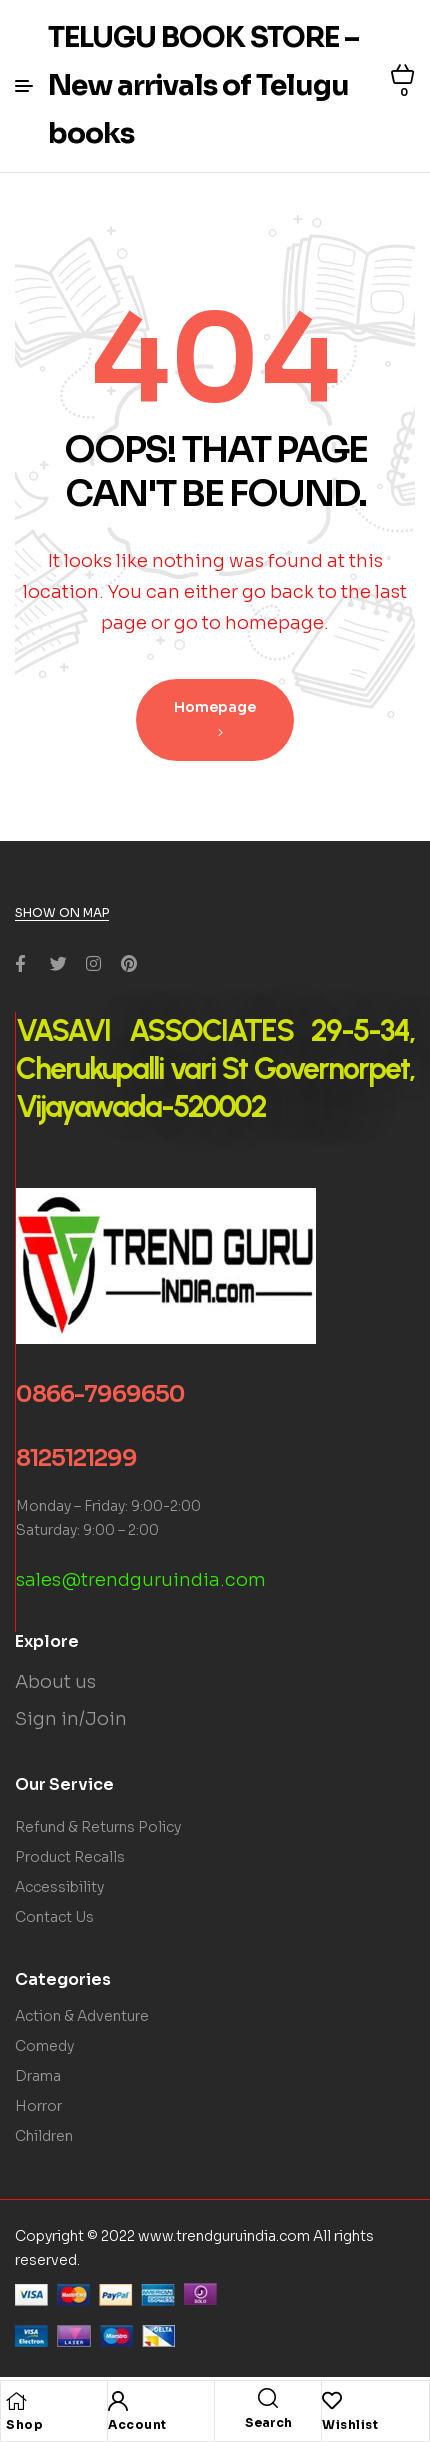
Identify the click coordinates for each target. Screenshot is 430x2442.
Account (137, 2424)
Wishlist (350, 2424)
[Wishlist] (332, 2401)
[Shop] (16, 2401)
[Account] (118, 2401)
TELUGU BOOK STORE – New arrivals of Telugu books (203, 85)
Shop (24, 2424)
